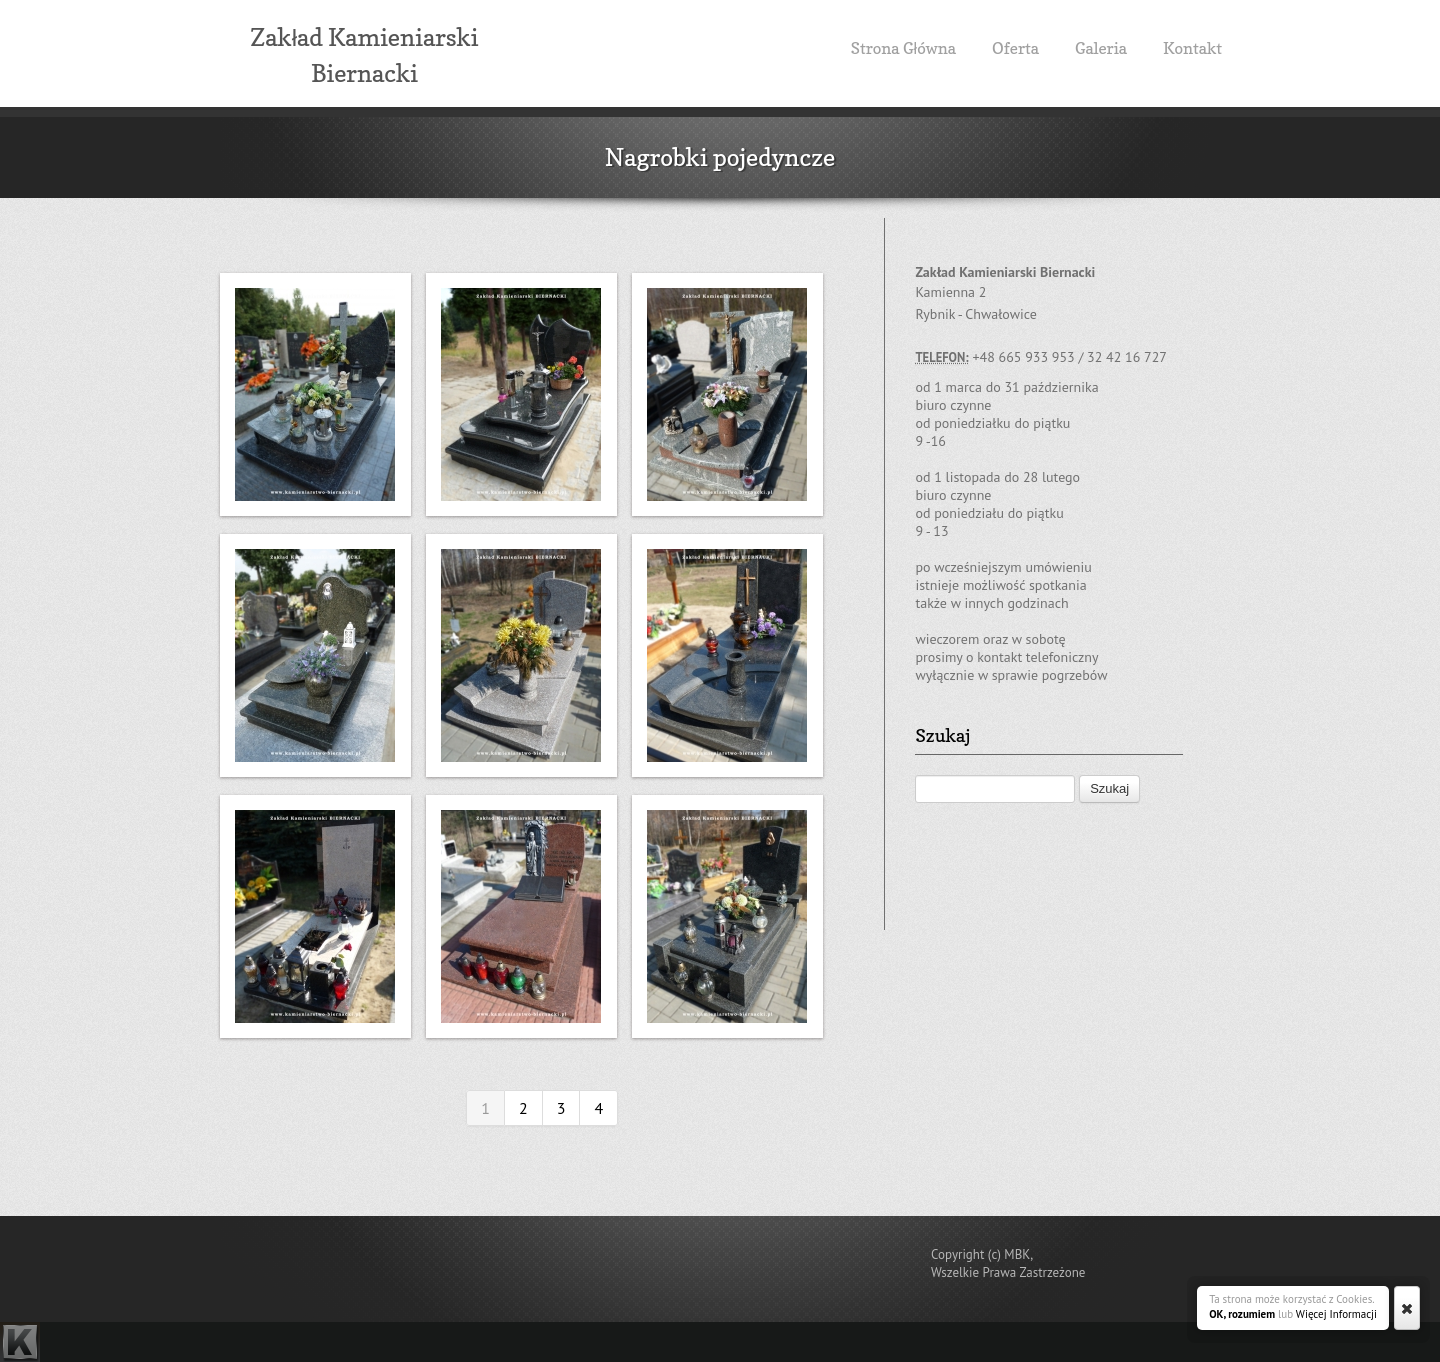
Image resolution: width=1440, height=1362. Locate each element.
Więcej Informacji (1336, 1314)
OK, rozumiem (1242, 1314)
